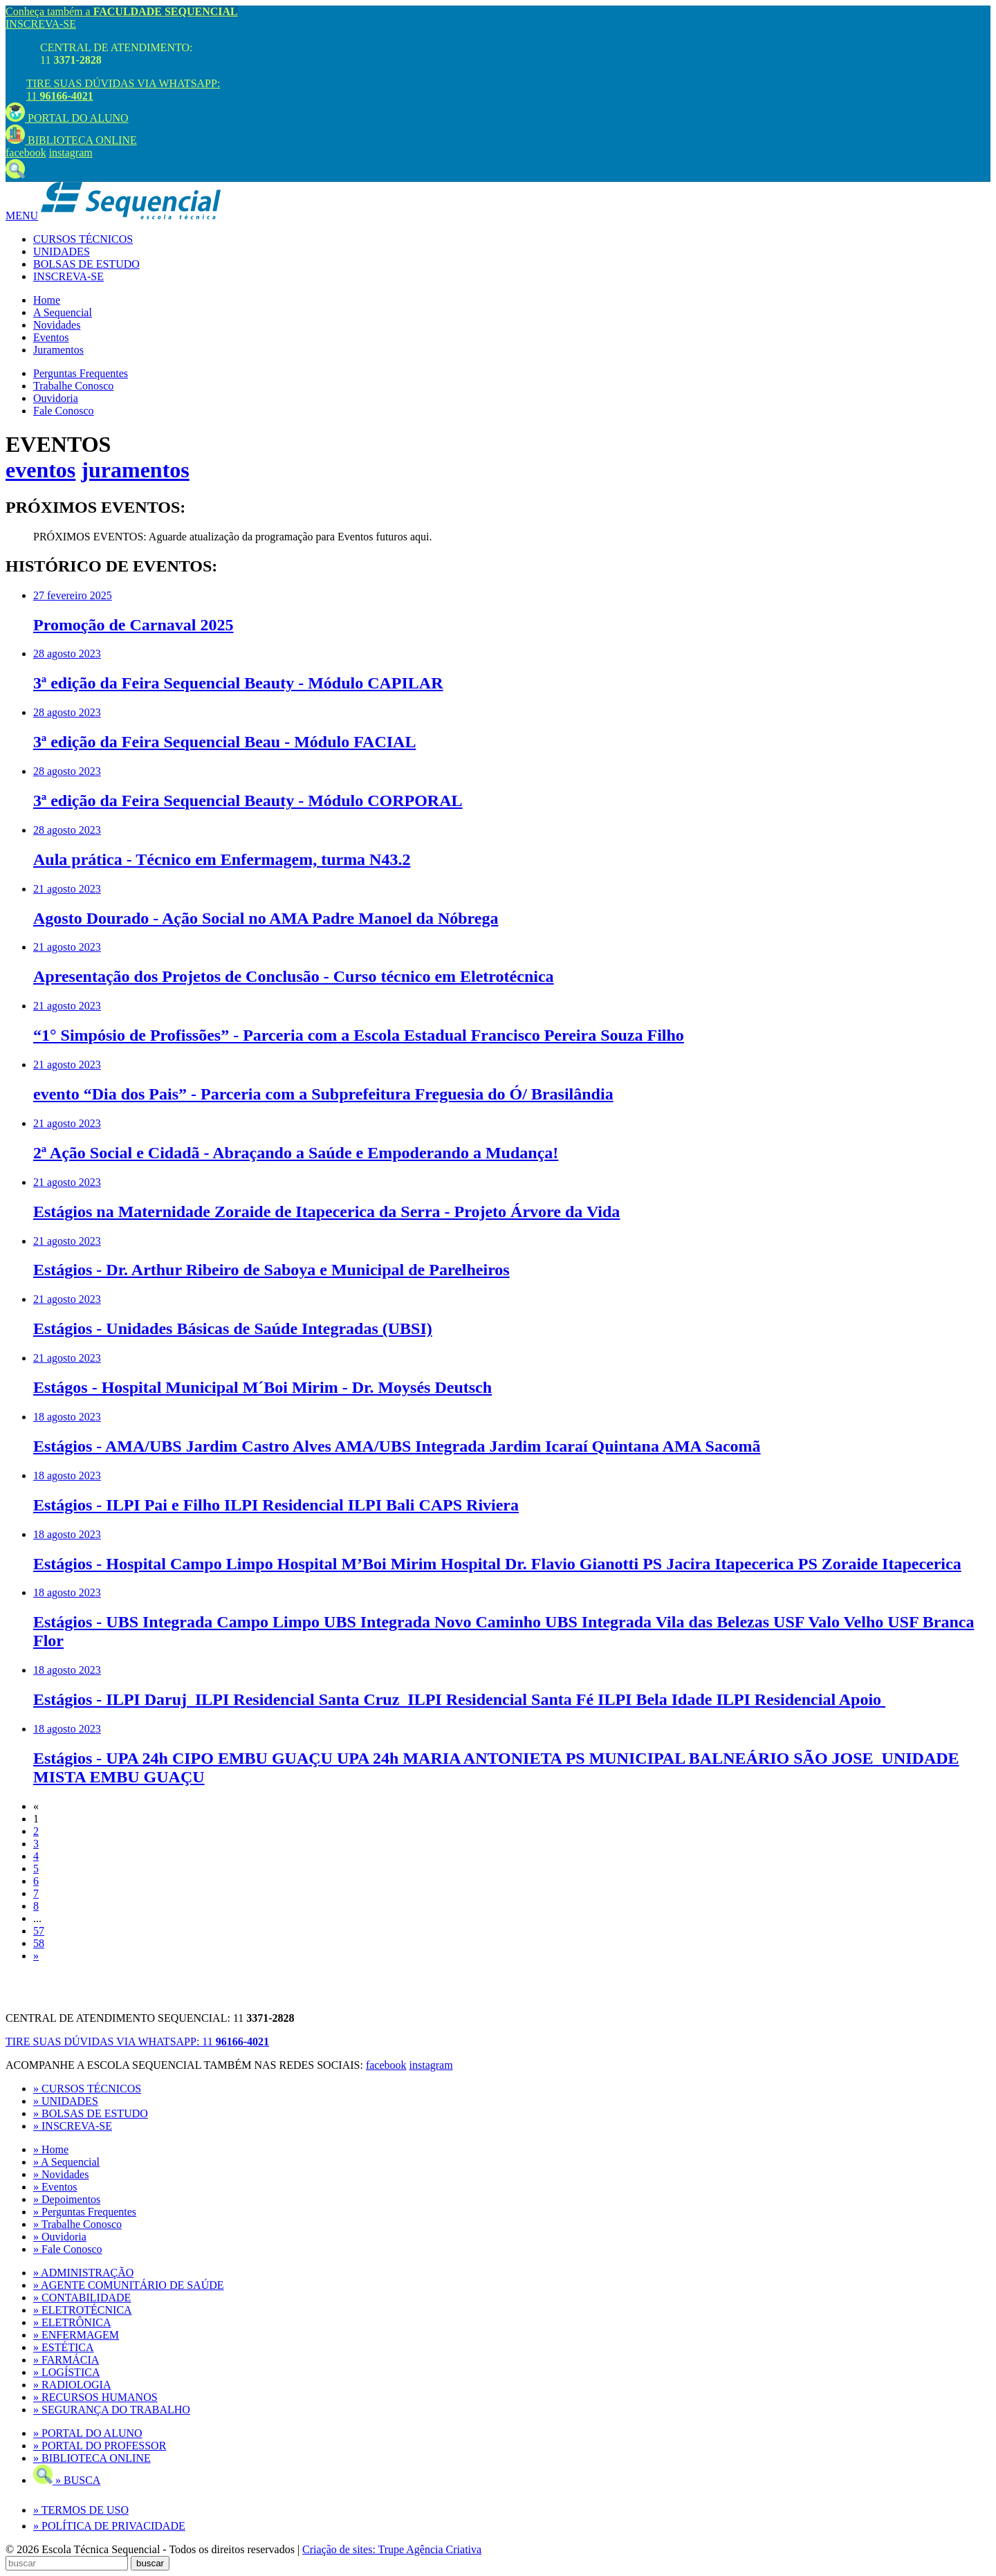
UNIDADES (61, 251)
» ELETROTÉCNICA (82, 2310)
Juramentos (58, 350)
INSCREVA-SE (41, 24)
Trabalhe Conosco (73, 386)
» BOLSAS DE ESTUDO (90, 2113)
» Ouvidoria (59, 2236)
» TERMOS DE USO (81, 2510)
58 (38, 1943)
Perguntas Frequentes (80, 373)
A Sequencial (62, 312)
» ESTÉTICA (63, 2347)
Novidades (56, 325)
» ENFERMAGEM (76, 2335)
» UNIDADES (65, 2101)
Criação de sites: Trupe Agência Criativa (391, 2549)
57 (38, 1931)
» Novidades (61, 2174)
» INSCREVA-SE (72, 2126)
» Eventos (55, 2187)
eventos (40, 469)
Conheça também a (122, 11)
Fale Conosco (63, 411)
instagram (71, 152)
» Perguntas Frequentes (84, 2212)
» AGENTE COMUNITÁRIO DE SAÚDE (128, 2285)
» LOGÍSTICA (66, 2372)
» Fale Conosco (67, 2249)
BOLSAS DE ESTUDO (86, 264)
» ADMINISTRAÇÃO (83, 2272)
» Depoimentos (66, 2199)
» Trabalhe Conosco (77, 2224)
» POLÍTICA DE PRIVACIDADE (109, 2526)
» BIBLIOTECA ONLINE (92, 2458)
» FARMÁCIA (66, 2360)
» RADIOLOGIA (72, 2385)
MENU (22, 215)
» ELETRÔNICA (72, 2322)
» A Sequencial (66, 2162)
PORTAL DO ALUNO (67, 118)
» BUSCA (66, 2480)
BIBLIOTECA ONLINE (71, 140)
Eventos (51, 337)
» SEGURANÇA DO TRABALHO (111, 2409)
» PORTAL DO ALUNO (87, 2433)
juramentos (135, 469)
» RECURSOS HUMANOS (95, 2397)
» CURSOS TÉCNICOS (87, 2088)
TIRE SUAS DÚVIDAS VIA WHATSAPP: (137, 2041)
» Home (50, 2149)
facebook (26, 152)
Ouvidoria (55, 398)
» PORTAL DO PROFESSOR (99, 2445)
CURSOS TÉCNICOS (83, 239)
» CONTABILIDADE (82, 2297)
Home (46, 300)
